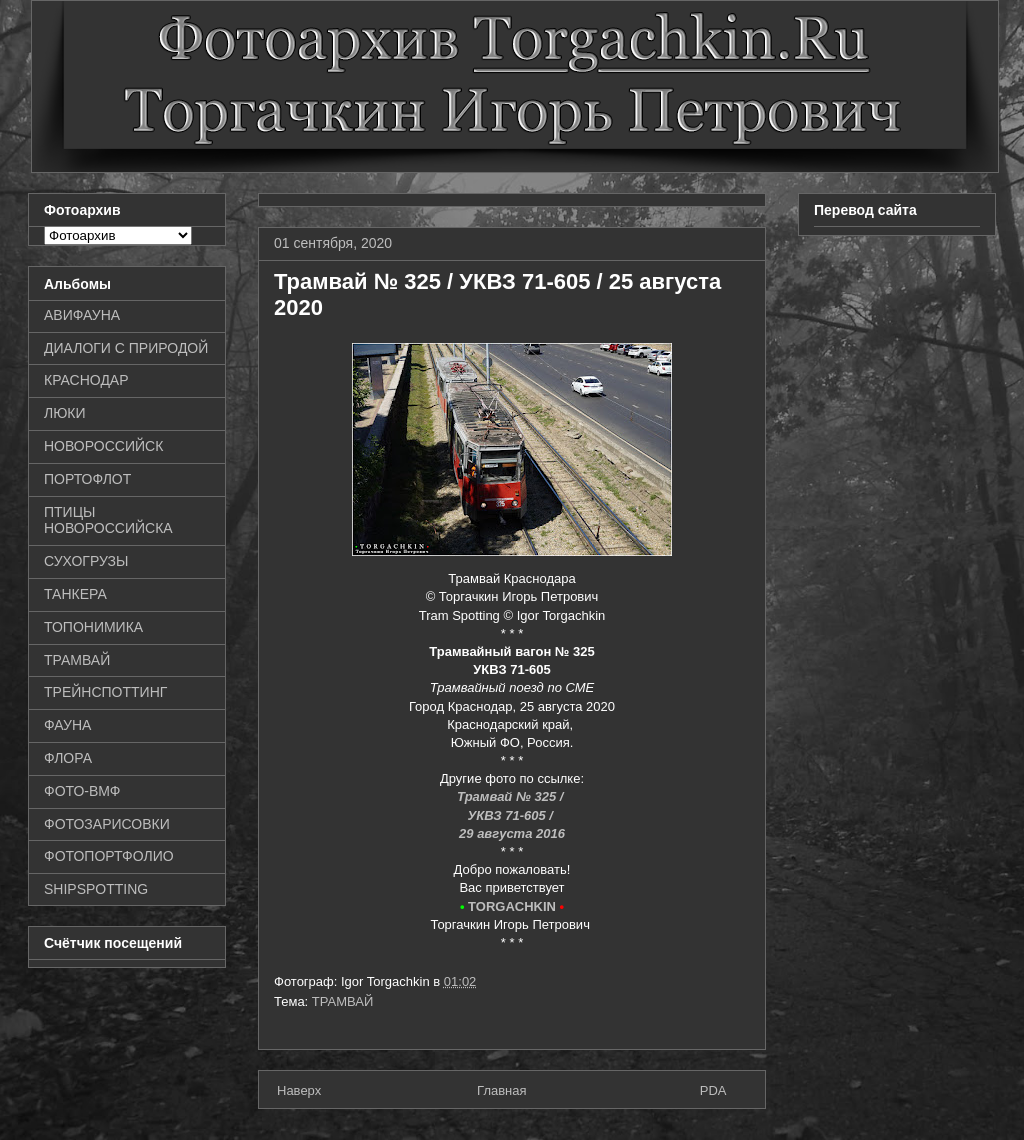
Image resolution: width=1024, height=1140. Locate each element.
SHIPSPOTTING (96, 889)
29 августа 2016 (512, 833)
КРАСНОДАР (86, 380)
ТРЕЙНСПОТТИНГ (105, 692)
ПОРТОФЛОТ (87, 479)
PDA (713, 1090)
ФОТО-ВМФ (82, 791)
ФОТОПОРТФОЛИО (109, 856)
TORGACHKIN (512, 906)
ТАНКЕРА (75, 594)
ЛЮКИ (65, 413)
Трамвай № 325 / (512, 796)
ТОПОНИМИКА (93, 627)
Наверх (299, 1090)
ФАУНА (67, 725)
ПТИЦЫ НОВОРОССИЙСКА (108, 520)
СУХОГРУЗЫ (86, 561)
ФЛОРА (68, 758)
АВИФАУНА (82, 315)
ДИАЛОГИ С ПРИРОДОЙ (126, 348)
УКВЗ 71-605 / (511, 815)
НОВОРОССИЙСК (103, 446)
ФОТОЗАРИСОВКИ (107, 824)
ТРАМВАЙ (343, 1001)
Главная (501, 1090)
